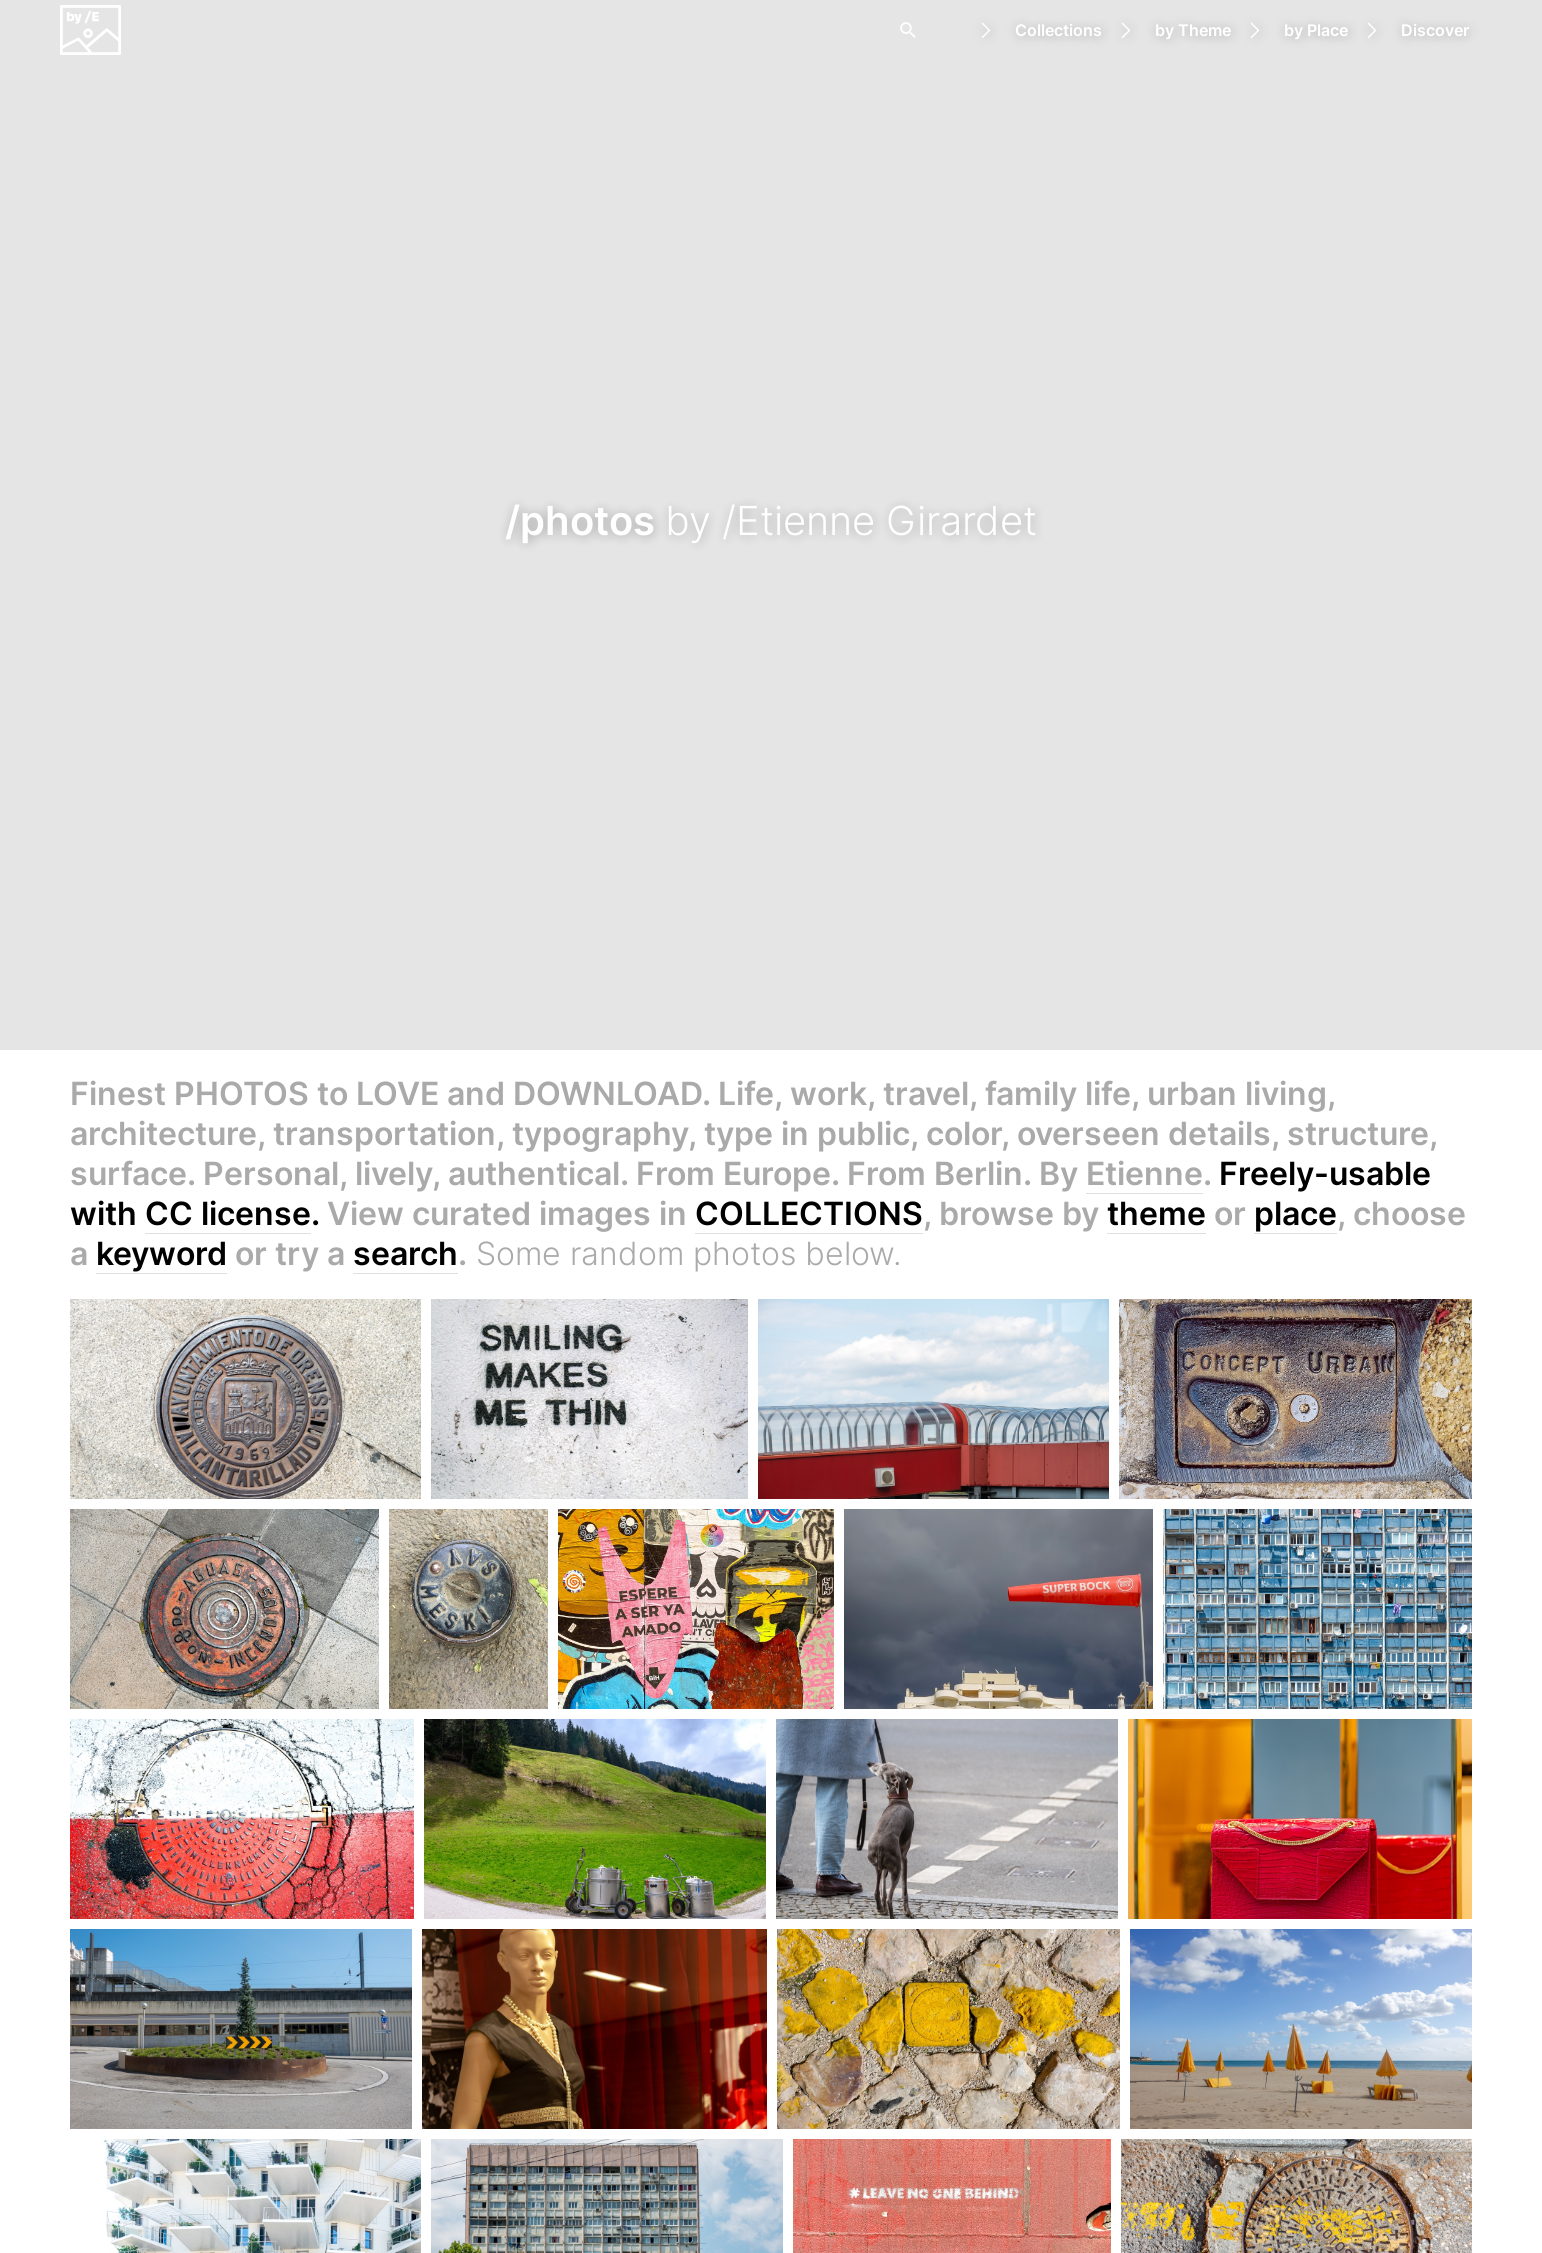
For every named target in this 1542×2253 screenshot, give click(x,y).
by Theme (1193, 30)
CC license (228, 1213)
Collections (1058, 30)
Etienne (1144, 1173)
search (405, 1253)
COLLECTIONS (809, 1213)
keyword (161, 1253)
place (1295, 1213)
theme (1156, 1213)
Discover (1435, 30)
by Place (1316, 30)
